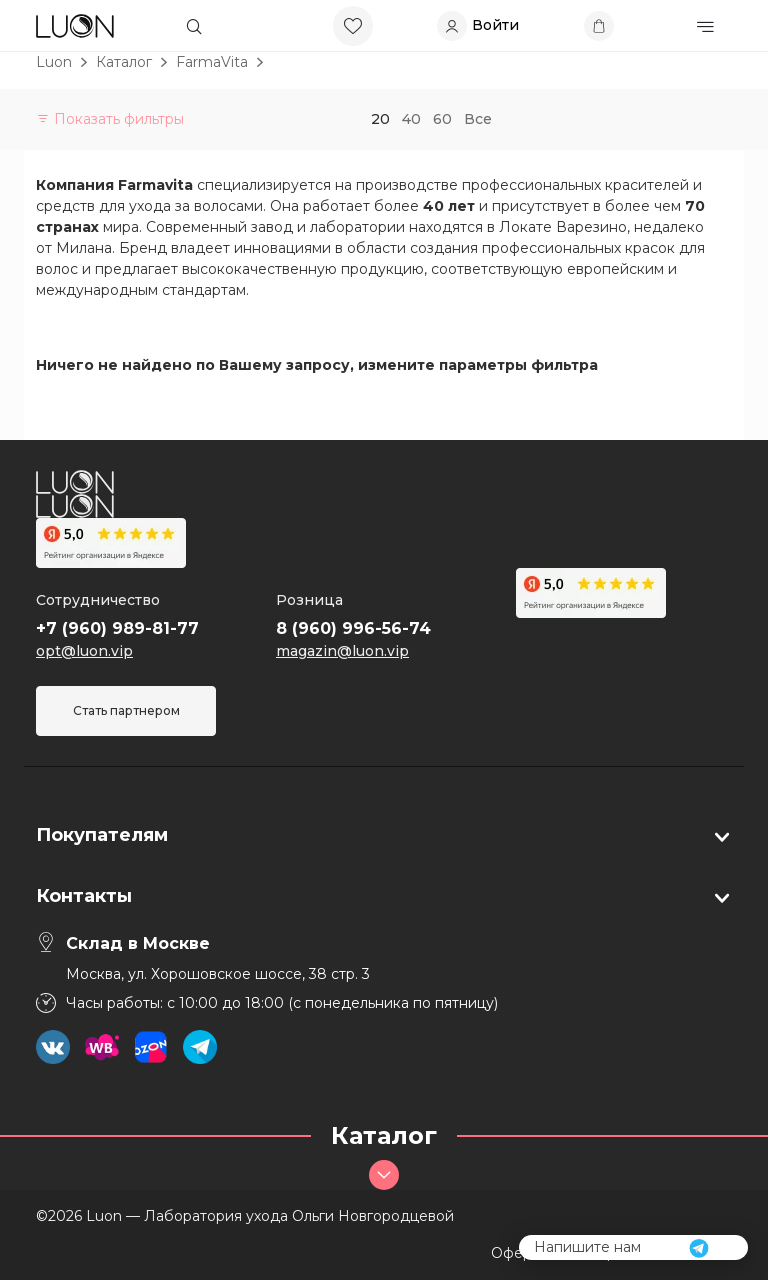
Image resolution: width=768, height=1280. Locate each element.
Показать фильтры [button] (110, 119)
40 (411, 119)
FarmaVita (212, 62)
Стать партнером (126, 710)
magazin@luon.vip (342, 651)
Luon (54, 62)
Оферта (519, 1253)
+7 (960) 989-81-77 (117, 628)
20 (380, 119)
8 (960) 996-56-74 (353, 628)
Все (478, 119)
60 (442, 119)
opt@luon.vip (84, 651)
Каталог (124, 62)
